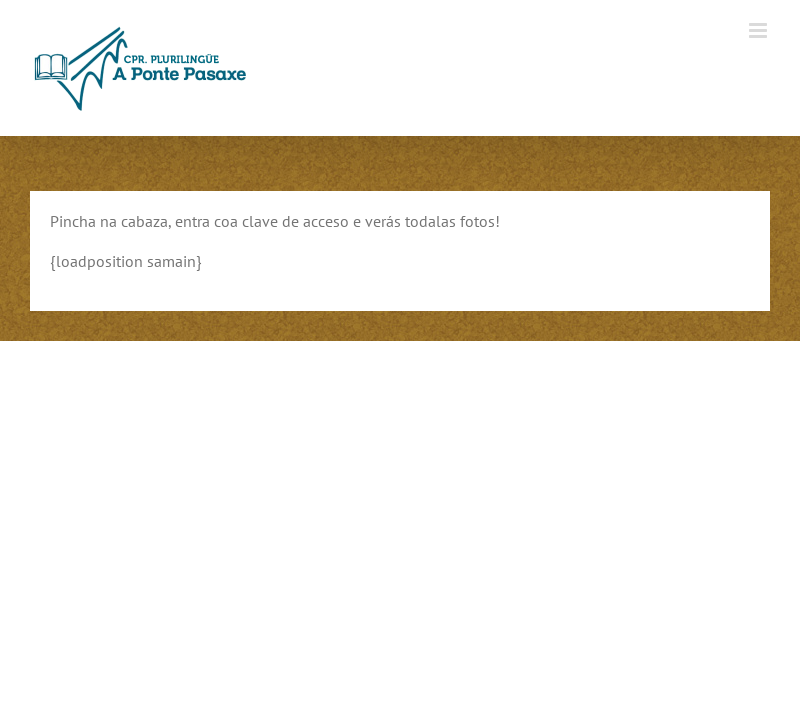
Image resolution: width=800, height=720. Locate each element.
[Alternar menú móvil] (759, 30)
